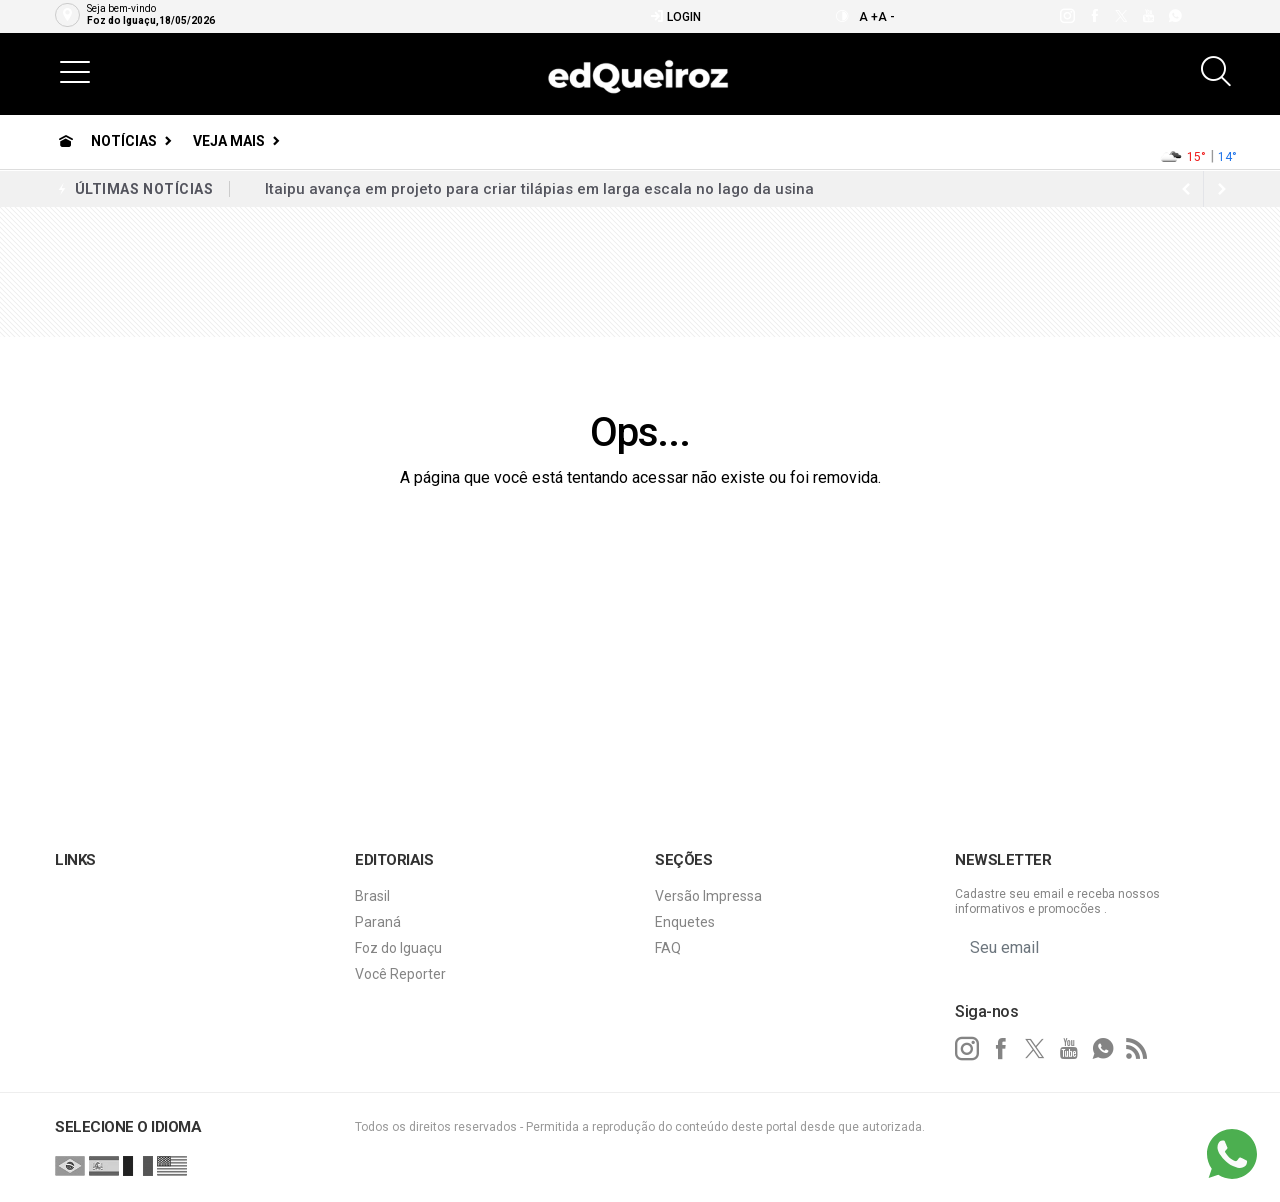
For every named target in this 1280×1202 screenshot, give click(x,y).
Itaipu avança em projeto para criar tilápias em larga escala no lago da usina (539, 189)
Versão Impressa (708, 896)
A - (886, 17)
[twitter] (1120, 16)
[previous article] (1222, 189)
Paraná (378, 922)
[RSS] (1137, 1049)
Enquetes (685, 922)
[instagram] (1066, 16)
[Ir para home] (66, 141)
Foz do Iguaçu (398, 948)
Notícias (124, 141)
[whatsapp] (1174, 16)
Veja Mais (229, 141)
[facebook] (1093, 16)
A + (868, 17)
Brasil (372, 896)
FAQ (668, 948)
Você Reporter (400, 974)
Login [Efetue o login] (675, 16)
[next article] (1186, 189)
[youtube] (1147, 16)
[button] (75, 71)
